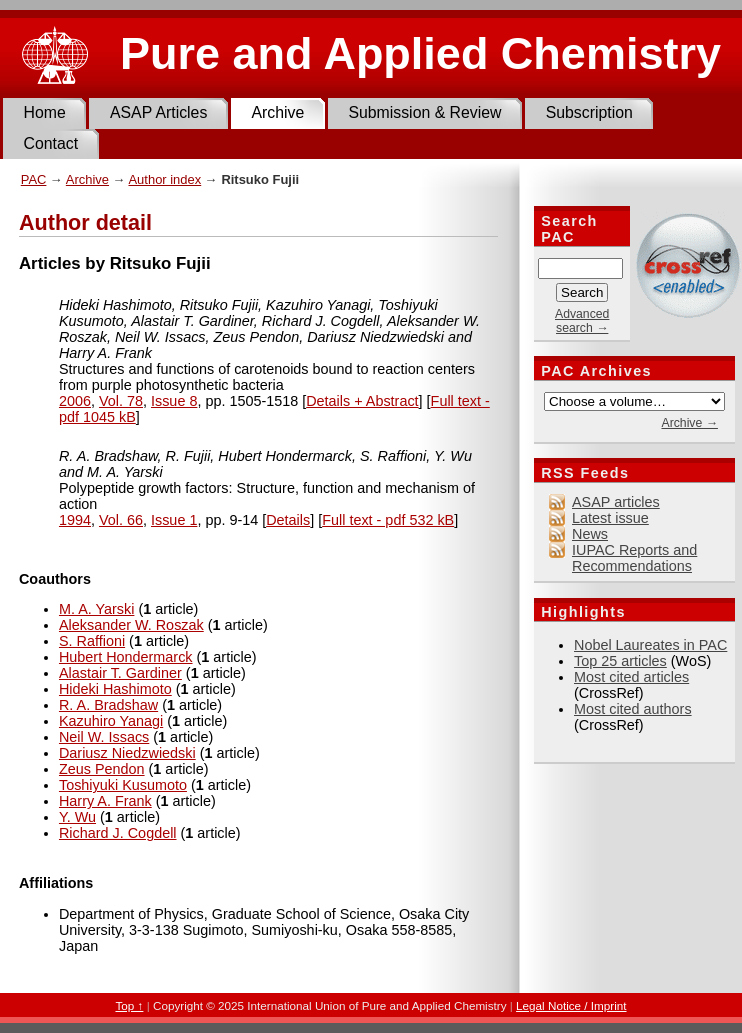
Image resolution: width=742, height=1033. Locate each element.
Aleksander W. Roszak (131, 625)
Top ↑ (129, 1005)
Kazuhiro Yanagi (111, 721)
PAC (34, 179)
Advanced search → (582, 321)
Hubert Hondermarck (126, 657)
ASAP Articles (158, 112)
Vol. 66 (121, 520)
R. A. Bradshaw (108, 705)
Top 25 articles (620, 661)
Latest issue (610, 518)
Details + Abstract (362, 401)
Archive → (689, 423)
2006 (75, 401)
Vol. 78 (121, 401)
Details (288, 520)
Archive (277, 112)
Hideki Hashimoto (115, 689)
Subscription (589, 112)
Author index (164, 179)
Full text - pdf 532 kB (388, 520)
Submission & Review (424, 112)
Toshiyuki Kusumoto (123, 785)
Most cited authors (633, 709)
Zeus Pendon (102, 769)
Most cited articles (631, 677)
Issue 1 (174, 520)
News (590, 534)
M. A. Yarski (96, 609)
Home (45, 112)
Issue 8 (174, 401)
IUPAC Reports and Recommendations (634, 558)
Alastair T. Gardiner (120, 673)
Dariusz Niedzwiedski (127, 753)
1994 (75, 520)
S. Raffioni (92, 641)
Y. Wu (77, 817)
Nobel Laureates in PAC (650, 645)
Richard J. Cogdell (118, 833)
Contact (51, 143)
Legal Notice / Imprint (571, 1005)
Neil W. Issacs (104, 737)
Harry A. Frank (105, 801)
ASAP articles (616, 502)
